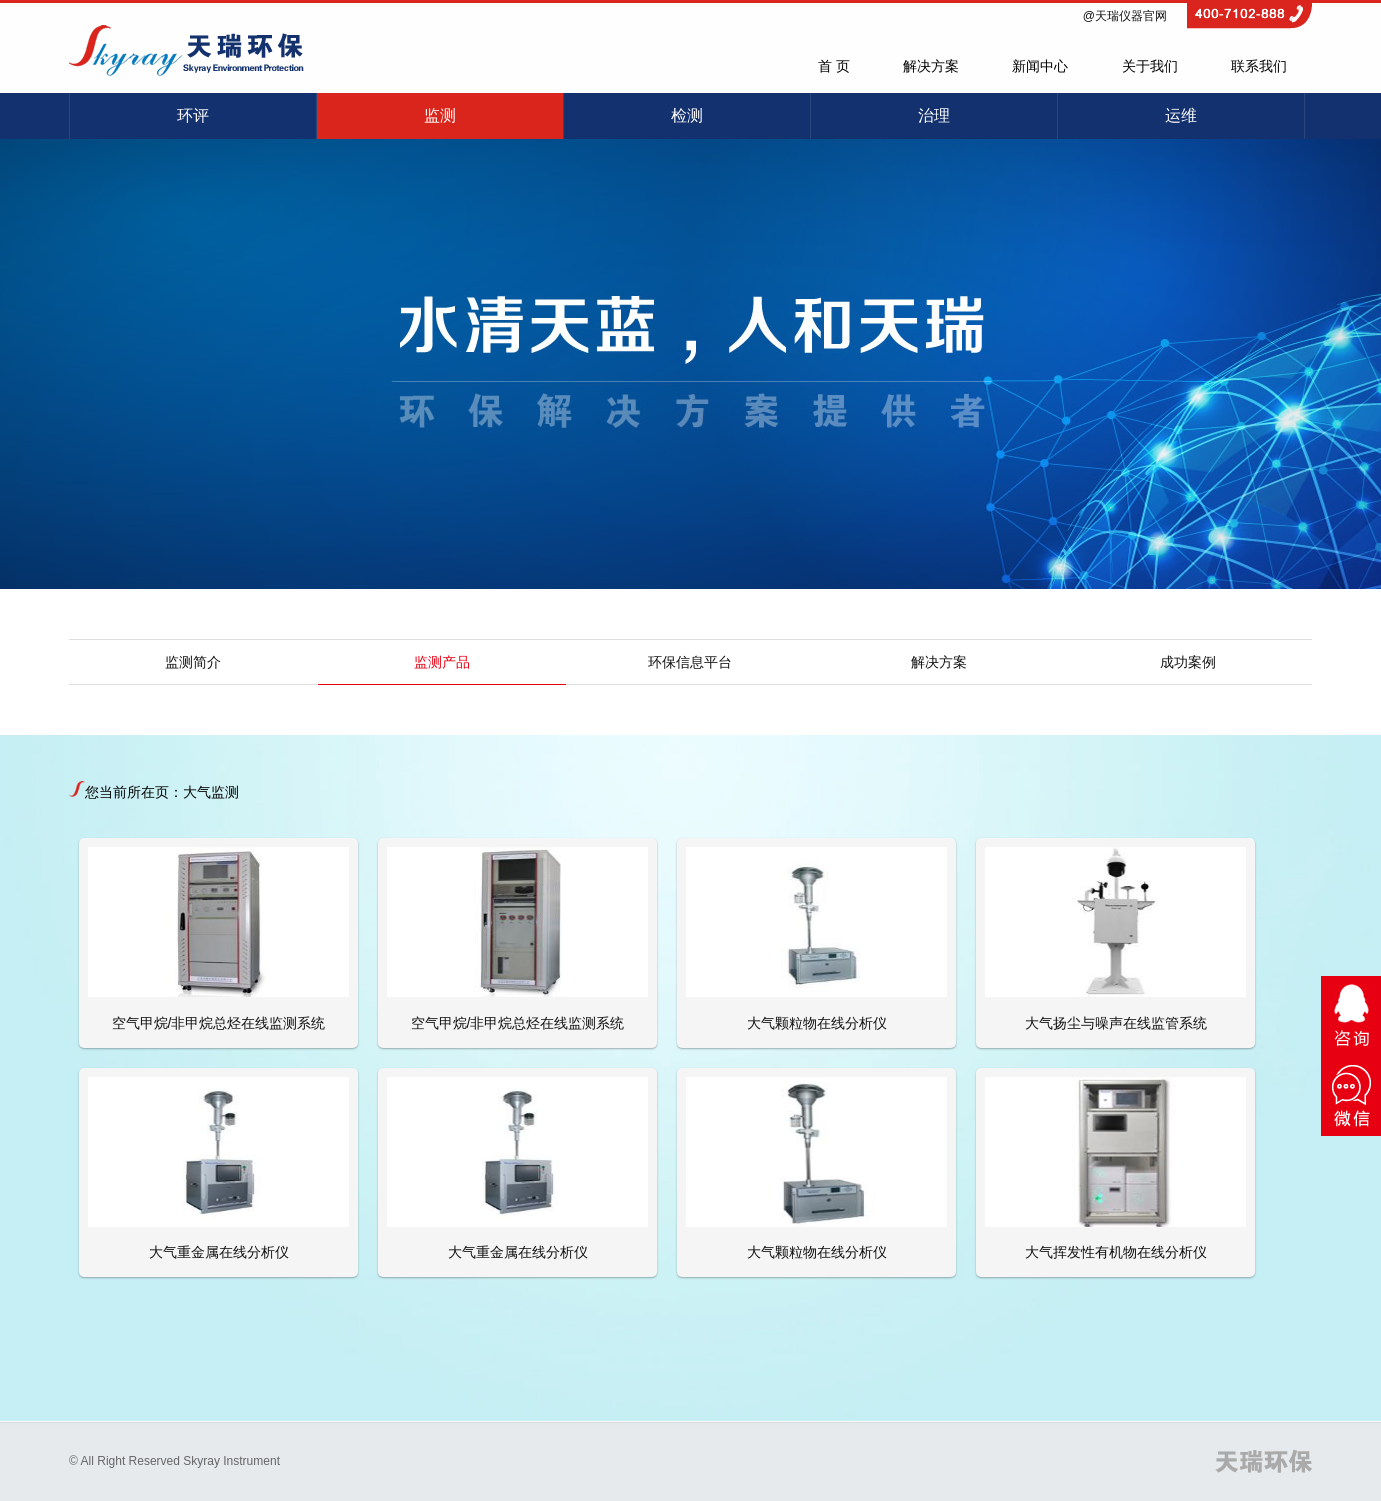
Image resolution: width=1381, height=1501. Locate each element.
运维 (1181, 115)
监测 (440, 115)
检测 (687, 115)
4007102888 (1249, 9)
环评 (193, 115)
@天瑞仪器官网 (1125, 16)
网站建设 (324, 1461)
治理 (934, 115)
